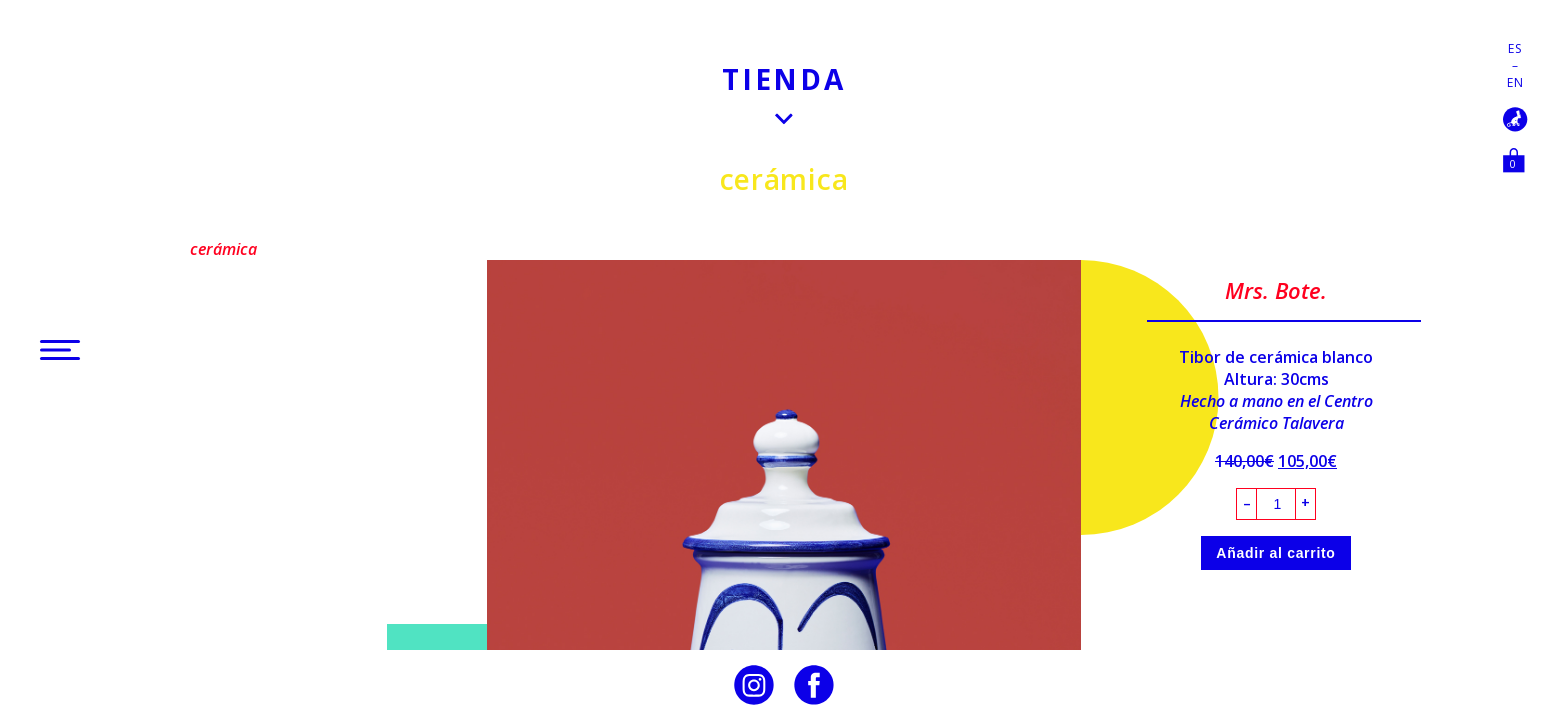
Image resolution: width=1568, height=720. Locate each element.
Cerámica (784, 179)
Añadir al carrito (1275, 553)
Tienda (784, 79)
